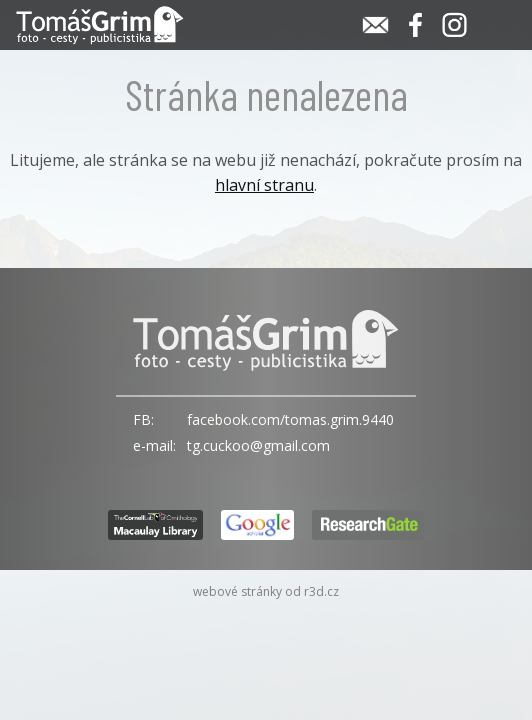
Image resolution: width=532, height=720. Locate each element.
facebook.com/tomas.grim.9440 (290, 419)
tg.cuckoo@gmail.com (258, 445)
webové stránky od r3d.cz (266, 591)
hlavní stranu (264, 185)
